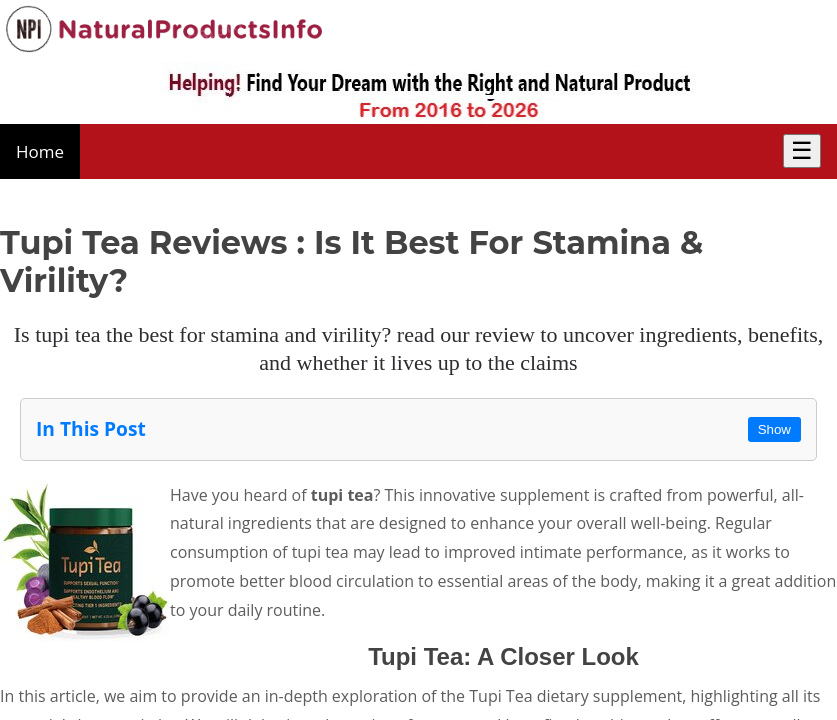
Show (774, 429)
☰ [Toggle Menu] (802, 150)
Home (40, 151)
